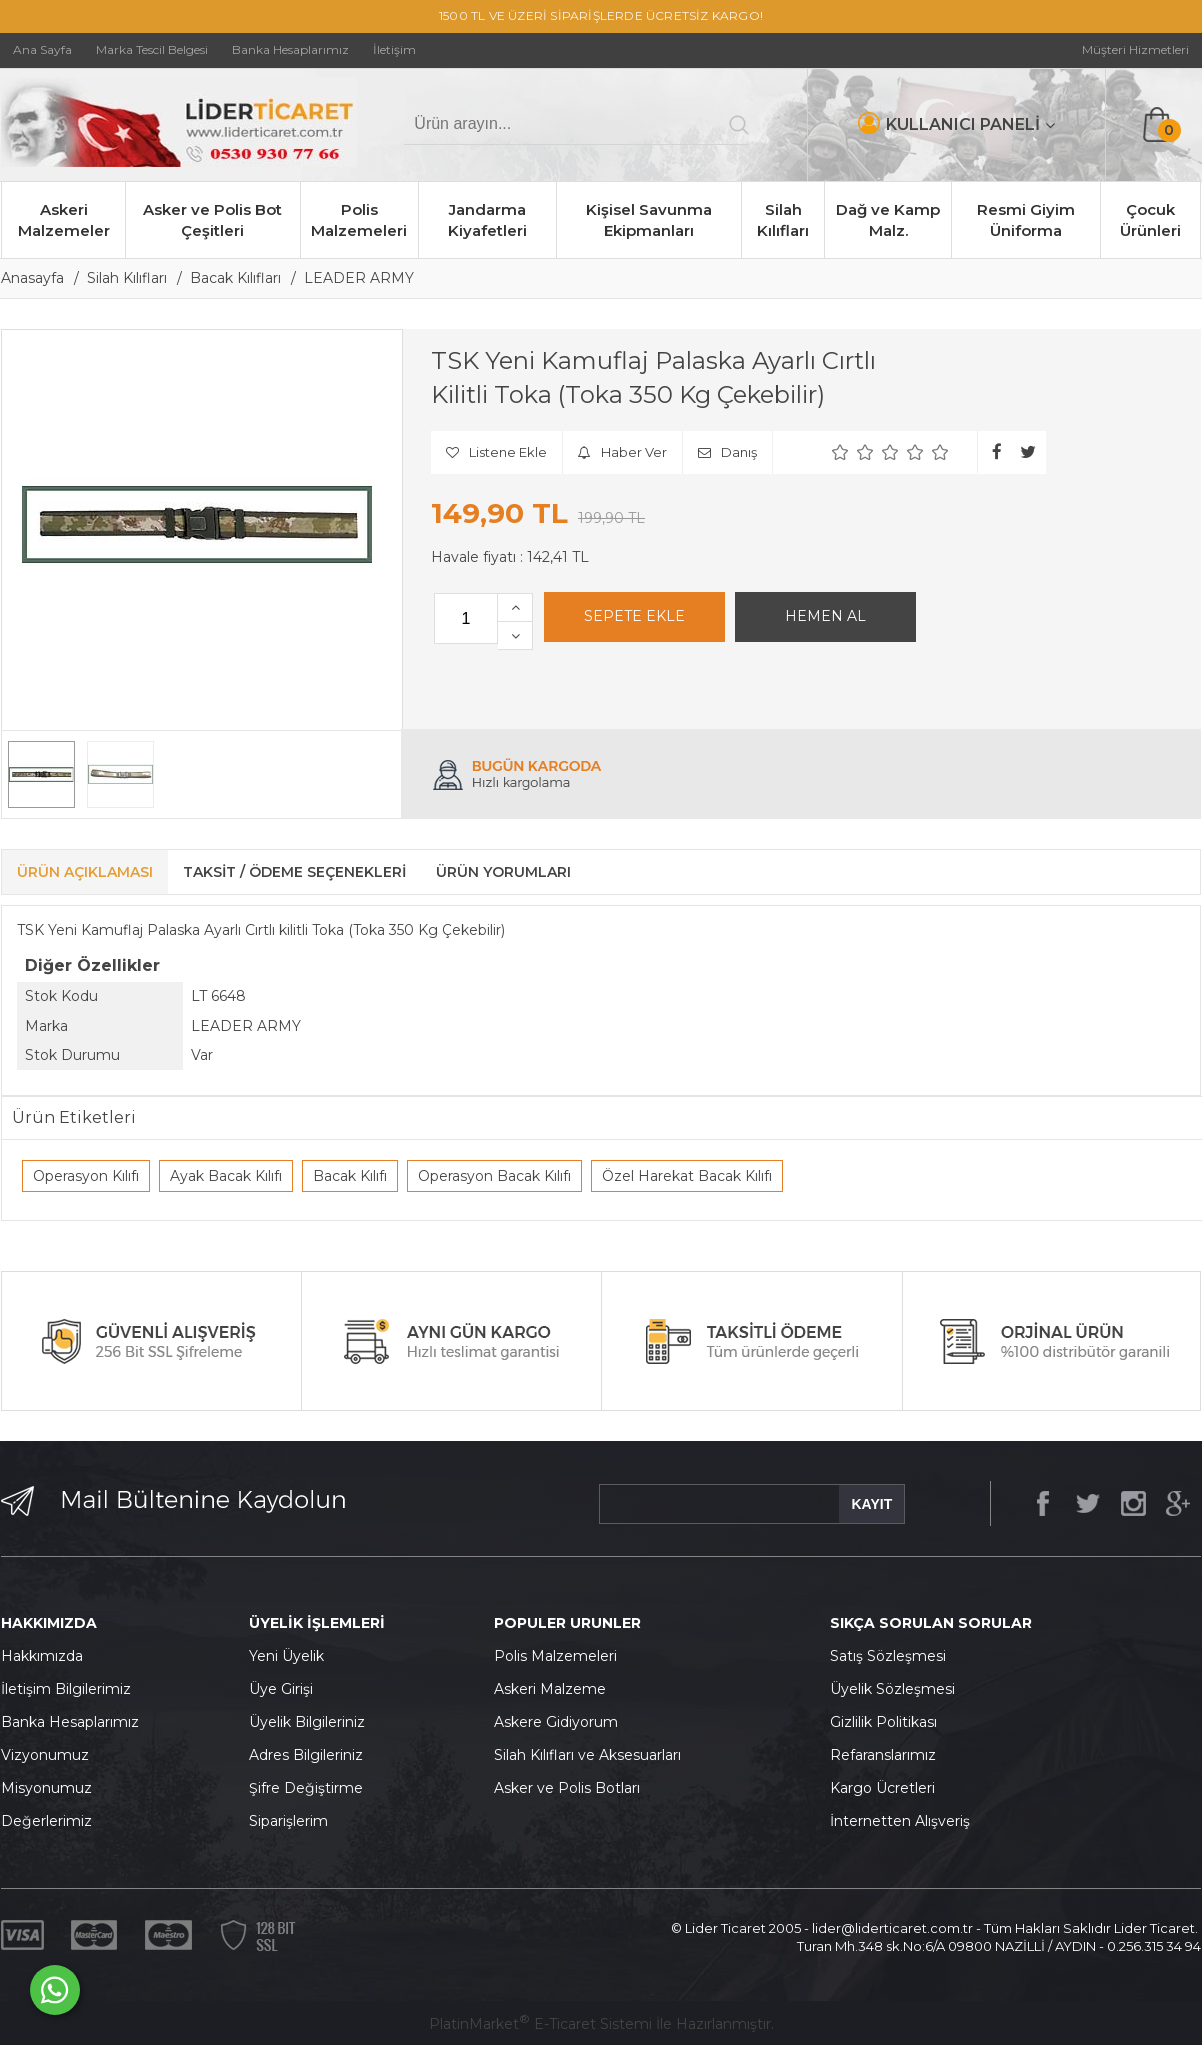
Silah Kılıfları (783, 220)
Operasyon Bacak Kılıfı (494, 1176)
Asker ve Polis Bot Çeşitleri (212, 220)
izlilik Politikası (889, 1722)
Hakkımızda (42, 1656)
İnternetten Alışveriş (900, 1821)
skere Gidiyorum (561, 1722)
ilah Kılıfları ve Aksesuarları (592, 1755)
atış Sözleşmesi (892, 1656)
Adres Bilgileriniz (306, 1755)
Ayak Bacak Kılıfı (226, 1176)
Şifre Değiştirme (306, 1788)
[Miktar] (466, 618)
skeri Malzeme (555, 1689)
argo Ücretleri (887, 1788)
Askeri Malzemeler (64, 220)
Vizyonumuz (45, 1755)
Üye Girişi (281, 1689)
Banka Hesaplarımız (70, 1722)
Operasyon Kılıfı (86, 1176)
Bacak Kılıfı (350, 1176)
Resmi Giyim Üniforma (1026, 220)
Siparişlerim (288, 1821)
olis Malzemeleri (561, 1656)
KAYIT (871, 1504)
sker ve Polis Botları (572, 1788)
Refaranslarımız (883, 1755)
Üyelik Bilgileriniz (307, 1722)
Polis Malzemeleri (359, 220)
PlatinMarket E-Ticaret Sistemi (540, 2024)
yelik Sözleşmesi (898, 1689)
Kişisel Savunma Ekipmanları (649, 220)
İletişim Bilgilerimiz (66, 1689)
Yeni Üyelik (286, 1656)
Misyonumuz (46, 1788)
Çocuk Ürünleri (1150, 220)
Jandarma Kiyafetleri (487, 220)
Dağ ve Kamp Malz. (888, 220)
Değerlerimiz (46, 1821)
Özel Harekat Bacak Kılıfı (687, 1176)
